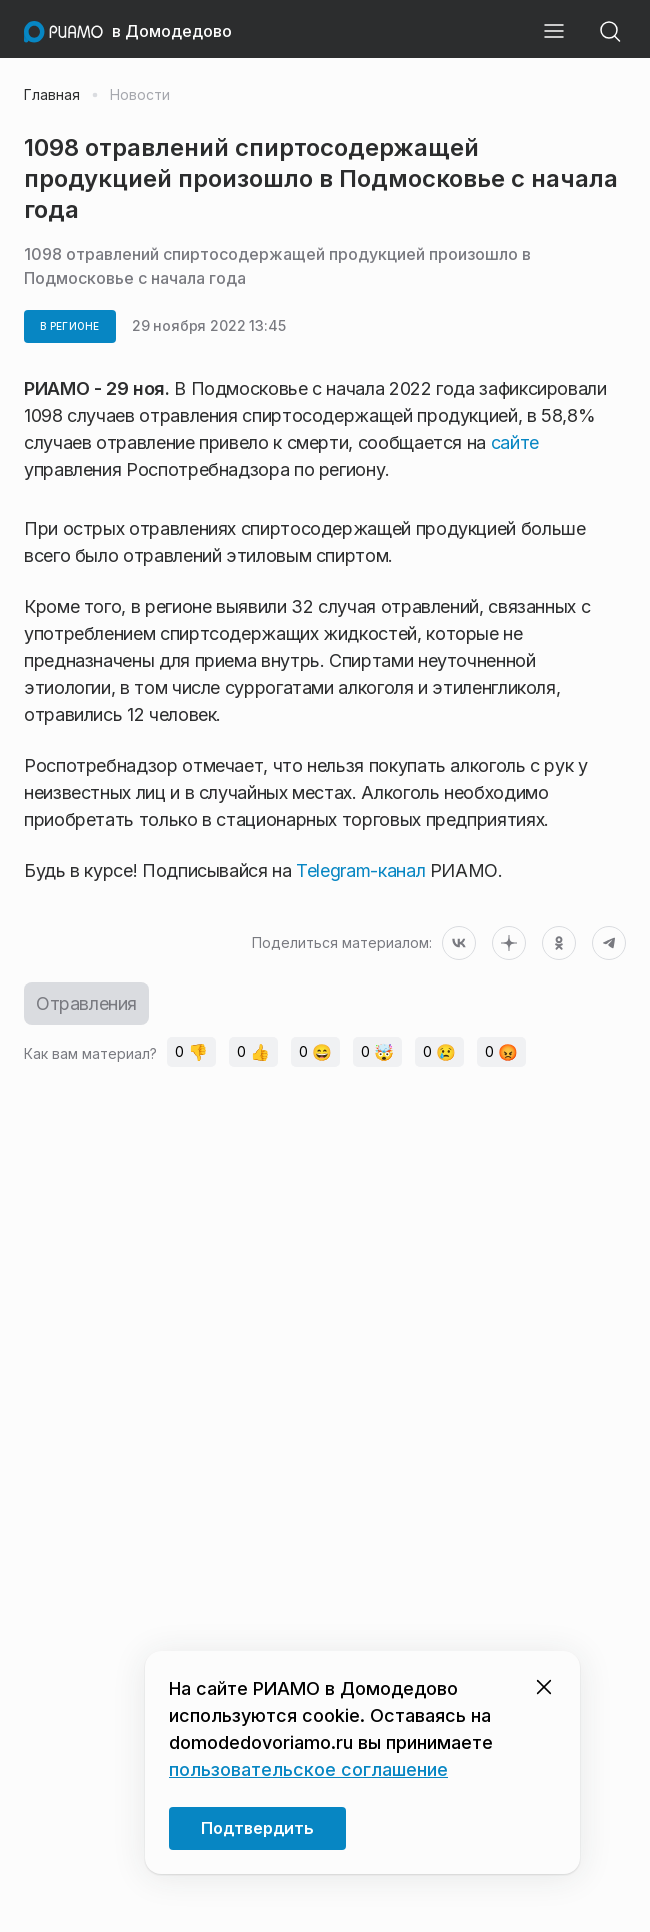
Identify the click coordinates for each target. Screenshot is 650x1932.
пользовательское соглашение (308, 1769)
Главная (52, 95)
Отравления (86, 1003)
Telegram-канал (360, 870)
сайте (515, 442)
